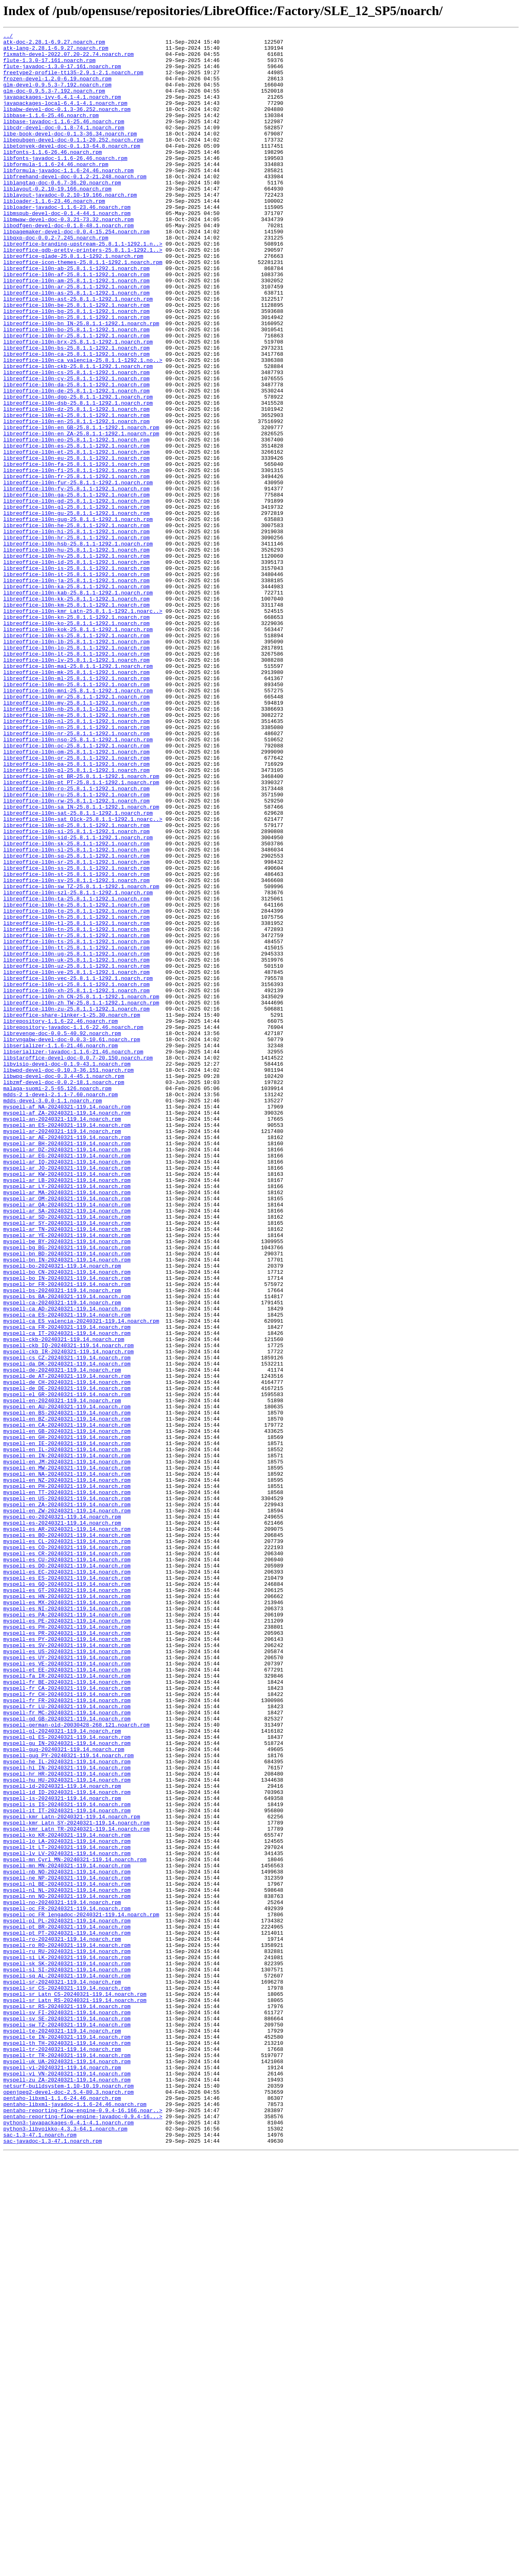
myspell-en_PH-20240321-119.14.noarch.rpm (66, 1777)
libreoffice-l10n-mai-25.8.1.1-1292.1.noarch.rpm (78, 793)
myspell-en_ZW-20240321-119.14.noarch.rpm (66, 1806)
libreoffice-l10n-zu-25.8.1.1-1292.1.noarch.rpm (76, 1204)
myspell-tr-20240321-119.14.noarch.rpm (62, 2452)
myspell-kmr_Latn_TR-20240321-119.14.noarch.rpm (76, 2188)
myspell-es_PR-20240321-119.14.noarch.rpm (66, 1953)
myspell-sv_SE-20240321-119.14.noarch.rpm (66, 2416)
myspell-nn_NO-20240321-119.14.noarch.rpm (66, 2269)
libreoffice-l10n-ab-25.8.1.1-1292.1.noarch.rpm (76, 315)
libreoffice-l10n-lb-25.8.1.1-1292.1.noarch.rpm (76, 763)
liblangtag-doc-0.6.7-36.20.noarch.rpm (62, 213)
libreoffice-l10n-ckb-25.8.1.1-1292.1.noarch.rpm (78, 433)
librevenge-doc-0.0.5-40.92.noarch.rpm (62, 1233)
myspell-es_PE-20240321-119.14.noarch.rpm (66, 1938)
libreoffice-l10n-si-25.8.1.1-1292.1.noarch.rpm (76, 991)
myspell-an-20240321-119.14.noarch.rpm (62, 1336)
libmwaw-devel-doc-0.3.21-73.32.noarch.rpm (68, 257)
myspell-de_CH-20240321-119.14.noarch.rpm (66, 1652)
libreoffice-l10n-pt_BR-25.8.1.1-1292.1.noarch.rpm (81, 925)
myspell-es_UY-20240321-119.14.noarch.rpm (66, 1982)
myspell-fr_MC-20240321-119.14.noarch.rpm (66, 2049)
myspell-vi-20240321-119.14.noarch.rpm (62, 2474)
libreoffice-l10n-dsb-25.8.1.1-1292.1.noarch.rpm (78, 477)
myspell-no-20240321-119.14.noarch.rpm (62, 2276)
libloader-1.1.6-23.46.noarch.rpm (54, 235)
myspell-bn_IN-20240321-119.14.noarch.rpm (66, 1505)
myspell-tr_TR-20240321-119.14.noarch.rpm (66, 2460)
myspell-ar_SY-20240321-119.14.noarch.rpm (66, 1461)
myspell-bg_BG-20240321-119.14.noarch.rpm (66, 1490)
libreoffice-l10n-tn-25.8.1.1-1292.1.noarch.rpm (76, 1109)
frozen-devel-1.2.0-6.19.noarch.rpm (57, 88)
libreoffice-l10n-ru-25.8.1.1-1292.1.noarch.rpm (76, 947)
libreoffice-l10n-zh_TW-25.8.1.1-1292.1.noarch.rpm (81, 1197)
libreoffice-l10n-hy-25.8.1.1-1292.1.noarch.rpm (76, 661)
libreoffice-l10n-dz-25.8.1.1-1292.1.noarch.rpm (76, 484)
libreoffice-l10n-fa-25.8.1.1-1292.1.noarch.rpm (76, 550)
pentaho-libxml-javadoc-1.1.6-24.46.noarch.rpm (74, 2519)
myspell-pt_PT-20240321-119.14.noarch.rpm (66, 2313)
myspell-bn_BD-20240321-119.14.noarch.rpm (66, 1498)
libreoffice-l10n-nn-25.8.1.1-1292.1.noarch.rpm (76, 866)
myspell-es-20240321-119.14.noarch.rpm (62, 1821)
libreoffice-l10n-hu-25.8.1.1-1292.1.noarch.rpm (76, 653)
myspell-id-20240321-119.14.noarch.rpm (62, 2137)
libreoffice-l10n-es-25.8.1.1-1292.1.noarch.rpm (76, 528)
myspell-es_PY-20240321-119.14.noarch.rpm (66, 1960)
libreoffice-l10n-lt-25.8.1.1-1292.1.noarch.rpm (76, 778)
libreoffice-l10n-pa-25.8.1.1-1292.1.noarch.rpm (76, 910)
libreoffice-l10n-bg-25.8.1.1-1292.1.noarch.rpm (76, 367)
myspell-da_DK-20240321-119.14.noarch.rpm (66, 1630)
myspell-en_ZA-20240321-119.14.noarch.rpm (66, 1799)
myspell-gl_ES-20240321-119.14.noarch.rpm (66, 2078)
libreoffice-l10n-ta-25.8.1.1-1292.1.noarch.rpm (76, 1072)
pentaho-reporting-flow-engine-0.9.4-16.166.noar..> (82, 2526)
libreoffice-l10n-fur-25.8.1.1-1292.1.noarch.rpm (78, 572)
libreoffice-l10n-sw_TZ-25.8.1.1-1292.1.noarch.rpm (81, 1057)
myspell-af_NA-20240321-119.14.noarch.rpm (66, 1322)
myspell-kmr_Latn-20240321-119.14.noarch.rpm (71, 2173)
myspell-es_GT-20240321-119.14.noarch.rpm (66, 1902)
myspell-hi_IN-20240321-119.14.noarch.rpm (66, 2115)
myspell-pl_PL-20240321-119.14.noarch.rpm (66, 2298)
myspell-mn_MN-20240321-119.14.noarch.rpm (66, 2232)
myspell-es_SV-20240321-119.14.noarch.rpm (66, 1968)
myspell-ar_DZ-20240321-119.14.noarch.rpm (66, 1373)
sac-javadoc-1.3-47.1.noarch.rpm (52, 2563)
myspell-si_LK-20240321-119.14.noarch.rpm (66, 2342)
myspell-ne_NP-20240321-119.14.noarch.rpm (66, 2247)
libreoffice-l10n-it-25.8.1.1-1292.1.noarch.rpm (76, 683)
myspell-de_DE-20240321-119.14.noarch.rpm (66, 1659)
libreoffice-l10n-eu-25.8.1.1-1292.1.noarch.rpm (76, 543)
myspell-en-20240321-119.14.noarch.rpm (62, 1674)
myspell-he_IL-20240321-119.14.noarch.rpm (66, 2107)
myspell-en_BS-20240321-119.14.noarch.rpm (66, 1689)
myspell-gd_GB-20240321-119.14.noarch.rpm (66, 2056)
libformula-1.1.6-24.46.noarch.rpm (55, 191)
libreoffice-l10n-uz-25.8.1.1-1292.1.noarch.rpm (76, 1153)
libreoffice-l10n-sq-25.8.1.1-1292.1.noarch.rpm (76, 1020)
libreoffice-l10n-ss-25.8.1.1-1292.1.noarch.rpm (76, 1035)
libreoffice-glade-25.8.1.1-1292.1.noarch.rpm (73, 301)
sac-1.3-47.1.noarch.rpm (39, 2555)
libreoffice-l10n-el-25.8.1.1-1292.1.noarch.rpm (76, 492)
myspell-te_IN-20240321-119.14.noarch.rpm (66, 2438)
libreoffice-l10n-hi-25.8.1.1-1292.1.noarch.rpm (76, 631)
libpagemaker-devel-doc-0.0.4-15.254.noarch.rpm (76, 271)
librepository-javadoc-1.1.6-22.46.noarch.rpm (73, 1226)
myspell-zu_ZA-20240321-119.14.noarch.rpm (66, 2489)
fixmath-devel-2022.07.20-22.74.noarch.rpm (68, 58)
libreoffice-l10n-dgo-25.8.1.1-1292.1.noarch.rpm (78, 470)
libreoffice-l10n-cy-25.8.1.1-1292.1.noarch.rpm (76, 448)
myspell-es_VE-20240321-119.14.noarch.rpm (66, 1990)
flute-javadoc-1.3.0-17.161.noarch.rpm (62, 73)
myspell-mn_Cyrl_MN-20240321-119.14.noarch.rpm (74, 2225)
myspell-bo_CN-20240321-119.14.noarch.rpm (66, 1520)
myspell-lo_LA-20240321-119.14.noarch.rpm (66, 2203)
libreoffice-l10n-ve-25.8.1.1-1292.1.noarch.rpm (76, 1160)
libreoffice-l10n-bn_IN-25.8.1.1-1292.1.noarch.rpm (81, 382)
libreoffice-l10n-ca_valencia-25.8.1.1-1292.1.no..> (82, 426)
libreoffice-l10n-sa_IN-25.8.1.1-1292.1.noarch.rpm (81, 962)
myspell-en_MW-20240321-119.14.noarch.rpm (66, 1755)
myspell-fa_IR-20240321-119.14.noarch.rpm (66, 2004)
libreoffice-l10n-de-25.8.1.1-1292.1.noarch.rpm (76, 462)
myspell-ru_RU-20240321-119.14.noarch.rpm (66, 2335)
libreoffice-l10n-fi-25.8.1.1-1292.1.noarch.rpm (76, 558)
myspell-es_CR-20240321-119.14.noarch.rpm (66, 1858)
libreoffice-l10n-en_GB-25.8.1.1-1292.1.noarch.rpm (81, 506)
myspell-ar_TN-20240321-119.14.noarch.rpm (66, 1468)
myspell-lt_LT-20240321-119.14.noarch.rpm (66, 2210)
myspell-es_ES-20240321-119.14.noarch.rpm (66, 1887)
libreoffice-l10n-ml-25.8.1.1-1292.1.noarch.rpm (76, 807)
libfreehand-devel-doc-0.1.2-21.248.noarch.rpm (74, 205)
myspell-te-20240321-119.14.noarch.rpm (62, 2430)
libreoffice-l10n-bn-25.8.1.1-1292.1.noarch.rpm (76, 374)
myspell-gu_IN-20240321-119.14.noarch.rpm (66, 2085)
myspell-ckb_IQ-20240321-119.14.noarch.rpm (68, 1608)
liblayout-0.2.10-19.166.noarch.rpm (57, 220)
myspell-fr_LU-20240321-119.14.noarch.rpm (66, 2041)
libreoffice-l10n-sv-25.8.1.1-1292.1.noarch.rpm (76, 1050)
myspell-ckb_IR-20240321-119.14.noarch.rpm (68, 1615)
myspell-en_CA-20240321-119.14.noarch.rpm (66, 1703)
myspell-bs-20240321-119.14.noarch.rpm (62, 1542)
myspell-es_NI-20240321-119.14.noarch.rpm (66, 1924)
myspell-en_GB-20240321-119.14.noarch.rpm (66, 1711)
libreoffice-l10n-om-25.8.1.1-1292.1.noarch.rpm (76, 896)
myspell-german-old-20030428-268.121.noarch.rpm (76, 2063)
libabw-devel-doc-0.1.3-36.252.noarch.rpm (66, 125)
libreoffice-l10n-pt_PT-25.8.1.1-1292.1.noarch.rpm (81, 932)
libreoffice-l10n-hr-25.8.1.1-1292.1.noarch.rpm (76, 639)
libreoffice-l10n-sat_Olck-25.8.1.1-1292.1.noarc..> (82, 976)
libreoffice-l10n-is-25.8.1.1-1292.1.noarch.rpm (76, 675)
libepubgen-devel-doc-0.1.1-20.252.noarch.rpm (73, 161)
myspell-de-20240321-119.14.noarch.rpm (62, 1637)
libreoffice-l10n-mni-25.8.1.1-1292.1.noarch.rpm (78, 822)
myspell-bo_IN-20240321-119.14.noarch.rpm (66, 1527)
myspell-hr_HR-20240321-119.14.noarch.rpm (66, 2122)
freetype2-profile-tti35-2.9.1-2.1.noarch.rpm (73, 80)
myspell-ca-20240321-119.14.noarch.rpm (62, 1557)
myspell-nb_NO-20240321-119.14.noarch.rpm (66, 2239)
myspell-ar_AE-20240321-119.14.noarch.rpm (66, 1358)
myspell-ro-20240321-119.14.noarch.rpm (62, 2320)
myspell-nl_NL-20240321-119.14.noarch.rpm (66, 2262)
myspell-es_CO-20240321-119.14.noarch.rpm (66, 1850)
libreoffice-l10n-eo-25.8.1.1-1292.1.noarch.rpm (76, 521)
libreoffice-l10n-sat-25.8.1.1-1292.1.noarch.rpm (78, 969)
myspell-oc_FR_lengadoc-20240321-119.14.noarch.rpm (81, 2291)
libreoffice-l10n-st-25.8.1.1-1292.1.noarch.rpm (76, 1042)
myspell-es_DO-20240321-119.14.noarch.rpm (66, 1872)
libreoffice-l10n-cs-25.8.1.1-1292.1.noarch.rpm (76, 440)
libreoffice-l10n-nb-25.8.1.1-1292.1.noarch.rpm (76, 844)
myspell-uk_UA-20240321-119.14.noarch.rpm (66, 2467)
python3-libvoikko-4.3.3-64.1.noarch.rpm (65, 2548)
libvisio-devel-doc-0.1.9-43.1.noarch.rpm (66, 1270)
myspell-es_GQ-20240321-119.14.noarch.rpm (66, 1894)
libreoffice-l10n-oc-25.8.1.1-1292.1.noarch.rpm (76, 888)
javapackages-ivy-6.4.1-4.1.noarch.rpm (62, 110)
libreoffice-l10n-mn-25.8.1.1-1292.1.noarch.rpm (76, 815)
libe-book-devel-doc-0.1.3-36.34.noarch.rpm (70, 154)
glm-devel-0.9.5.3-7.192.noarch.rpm (57, 95)
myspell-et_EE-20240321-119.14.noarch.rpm (66, 1997)
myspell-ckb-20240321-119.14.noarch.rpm (63, 1601)
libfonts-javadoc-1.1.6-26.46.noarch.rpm (65, 183)
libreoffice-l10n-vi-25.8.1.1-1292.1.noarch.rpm (76, 1175)
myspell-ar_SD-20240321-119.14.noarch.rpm (66, 1454)
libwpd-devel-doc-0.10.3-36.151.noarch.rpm (68, 1277)
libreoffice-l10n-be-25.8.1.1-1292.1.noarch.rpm (76, 360)
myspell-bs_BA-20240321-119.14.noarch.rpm (66, 1549)
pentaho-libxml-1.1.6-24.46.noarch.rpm (62, 2511)
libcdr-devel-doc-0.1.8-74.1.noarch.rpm (63, 147)
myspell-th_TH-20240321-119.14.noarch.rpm (66, 2445)
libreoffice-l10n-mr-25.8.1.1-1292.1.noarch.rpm (76, 830)
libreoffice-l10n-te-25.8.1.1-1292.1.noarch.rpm (76, 1079)
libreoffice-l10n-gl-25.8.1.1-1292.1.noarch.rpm (76, 602)
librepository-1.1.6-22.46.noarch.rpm (60, 1219)
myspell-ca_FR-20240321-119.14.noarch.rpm (66, 1586)
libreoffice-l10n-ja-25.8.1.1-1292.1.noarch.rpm (76, 690)
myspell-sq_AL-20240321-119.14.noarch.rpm (66, 2364)
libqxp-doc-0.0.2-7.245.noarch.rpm (55, 279)
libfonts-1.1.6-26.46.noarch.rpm (52, 176)
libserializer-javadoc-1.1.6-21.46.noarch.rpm (73, 1255)
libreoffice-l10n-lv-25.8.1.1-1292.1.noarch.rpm (76, 785)
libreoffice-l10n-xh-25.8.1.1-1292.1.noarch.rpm (76, 1182)
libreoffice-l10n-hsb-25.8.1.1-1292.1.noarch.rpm (78, 646)
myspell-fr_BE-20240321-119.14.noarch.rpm (66, 2012)
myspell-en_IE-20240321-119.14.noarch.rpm (66, 1725)
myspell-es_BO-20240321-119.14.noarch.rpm (66, 1836)
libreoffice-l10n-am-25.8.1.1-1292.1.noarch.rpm (76, 330)
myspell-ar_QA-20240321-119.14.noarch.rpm (66, 1439)
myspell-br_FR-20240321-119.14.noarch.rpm (66, 1535)
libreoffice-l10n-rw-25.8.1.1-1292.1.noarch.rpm (76, 954)
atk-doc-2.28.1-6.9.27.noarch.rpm (54, 44)
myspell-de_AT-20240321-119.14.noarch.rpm (66, 1645)
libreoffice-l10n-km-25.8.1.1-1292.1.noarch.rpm (76, 719)
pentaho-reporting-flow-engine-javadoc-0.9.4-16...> (82, 2533)
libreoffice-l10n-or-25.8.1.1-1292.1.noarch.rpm (76, 903)
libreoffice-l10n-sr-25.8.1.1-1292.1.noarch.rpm (76, 1028)
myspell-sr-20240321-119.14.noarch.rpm (62, 2372)
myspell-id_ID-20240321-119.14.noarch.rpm (66, 2144)
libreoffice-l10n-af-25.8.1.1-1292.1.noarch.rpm (76, 323)
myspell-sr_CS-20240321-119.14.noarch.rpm (66, 2379)
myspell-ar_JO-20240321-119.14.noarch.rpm (66, 1395)
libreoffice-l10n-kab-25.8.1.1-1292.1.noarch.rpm (78, 705)
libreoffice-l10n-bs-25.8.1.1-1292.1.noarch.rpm (76, 411)
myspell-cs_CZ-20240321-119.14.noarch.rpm (66, 1623)
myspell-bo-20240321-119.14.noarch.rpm (62, 1512)
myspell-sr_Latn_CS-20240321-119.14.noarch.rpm (74, 2386)
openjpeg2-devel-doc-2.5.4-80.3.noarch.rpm (68, 2504)
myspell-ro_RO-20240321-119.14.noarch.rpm (66, 2328)
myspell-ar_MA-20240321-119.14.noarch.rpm (66, 1424)
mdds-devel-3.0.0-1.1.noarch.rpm (52, 1314)
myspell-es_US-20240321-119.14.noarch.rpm (66, 1975)
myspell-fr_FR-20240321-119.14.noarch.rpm (66, 2034)
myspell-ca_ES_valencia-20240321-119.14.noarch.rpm (81, 1579)
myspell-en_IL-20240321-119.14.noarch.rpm (66, 1733)
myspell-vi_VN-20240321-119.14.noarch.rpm (66, 2482)
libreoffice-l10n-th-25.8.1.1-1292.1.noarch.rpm (76, 1094)
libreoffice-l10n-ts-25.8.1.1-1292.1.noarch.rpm (76, 1123)
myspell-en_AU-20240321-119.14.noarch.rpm (66, 1681)
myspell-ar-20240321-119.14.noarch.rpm (62, 1351)
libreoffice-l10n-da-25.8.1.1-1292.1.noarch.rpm (76, 455)
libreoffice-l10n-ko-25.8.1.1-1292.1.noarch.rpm (76, 741)
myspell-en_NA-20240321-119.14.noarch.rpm (66, 1762)
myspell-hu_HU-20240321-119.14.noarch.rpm (66, 2129)
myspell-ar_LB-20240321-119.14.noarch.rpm (66, 1410)
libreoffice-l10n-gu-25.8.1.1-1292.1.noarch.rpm (76, 609)
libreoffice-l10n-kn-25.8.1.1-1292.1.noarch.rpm (76, 734)
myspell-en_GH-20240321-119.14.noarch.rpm (66, 1718)
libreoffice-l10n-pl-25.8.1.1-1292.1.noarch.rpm (76, 918)
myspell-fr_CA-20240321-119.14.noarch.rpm (66, 2019)
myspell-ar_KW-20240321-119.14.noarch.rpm (66, 1402)
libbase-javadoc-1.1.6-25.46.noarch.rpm (63, 139)
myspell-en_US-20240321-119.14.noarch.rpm (66, 1792)
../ (8, 36)
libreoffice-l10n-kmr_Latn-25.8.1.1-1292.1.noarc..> (82, 727)
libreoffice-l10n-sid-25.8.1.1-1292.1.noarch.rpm (78, 998)
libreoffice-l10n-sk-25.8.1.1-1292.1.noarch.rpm (76, 1006)
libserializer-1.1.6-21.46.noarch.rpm (60, 1248)
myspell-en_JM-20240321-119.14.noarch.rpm (66, 1747)
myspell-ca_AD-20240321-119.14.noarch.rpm (66, 1564)
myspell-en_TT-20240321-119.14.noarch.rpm (66, 1784)
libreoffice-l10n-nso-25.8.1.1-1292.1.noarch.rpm (78, 881)
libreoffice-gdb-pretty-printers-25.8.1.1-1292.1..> (82, 293)
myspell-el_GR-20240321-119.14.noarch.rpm (66, 1667)
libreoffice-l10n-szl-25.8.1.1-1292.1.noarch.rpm (78, 1065)
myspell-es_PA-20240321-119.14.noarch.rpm (66, 1931)
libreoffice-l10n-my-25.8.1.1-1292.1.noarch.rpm (76, 837)
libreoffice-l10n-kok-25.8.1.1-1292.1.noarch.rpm (78, 749)
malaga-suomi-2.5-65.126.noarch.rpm (57, 1300)
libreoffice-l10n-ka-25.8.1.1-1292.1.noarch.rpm (76, 697)
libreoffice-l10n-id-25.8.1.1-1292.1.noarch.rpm (76, 668)
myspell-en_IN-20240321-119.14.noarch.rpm (66, 1740)
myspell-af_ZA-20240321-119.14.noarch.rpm (66, 1329)
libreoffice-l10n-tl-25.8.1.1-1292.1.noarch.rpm (76, 1101)
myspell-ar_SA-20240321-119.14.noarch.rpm (66, 1446)
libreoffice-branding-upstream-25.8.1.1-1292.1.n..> (82, 286)
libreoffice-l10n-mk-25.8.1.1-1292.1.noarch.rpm (76, 800)
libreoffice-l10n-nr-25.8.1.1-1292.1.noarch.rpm (76, 874)
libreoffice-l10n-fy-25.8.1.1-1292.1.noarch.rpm (76, 580)
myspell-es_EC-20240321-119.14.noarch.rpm (66, 1880)
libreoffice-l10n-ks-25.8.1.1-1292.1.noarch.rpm (76, 756)
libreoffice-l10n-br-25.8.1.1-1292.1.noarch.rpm (76, 396)
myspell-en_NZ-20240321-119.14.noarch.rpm (66, 1769)
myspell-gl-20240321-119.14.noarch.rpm (62, 2071)
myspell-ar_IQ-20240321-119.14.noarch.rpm (66, 1388)
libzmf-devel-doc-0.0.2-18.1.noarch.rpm (63, 1292)
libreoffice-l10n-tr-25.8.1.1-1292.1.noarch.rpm (76, 1116)
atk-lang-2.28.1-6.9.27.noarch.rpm (55, 51)
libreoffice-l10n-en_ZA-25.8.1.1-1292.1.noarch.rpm (81, 514)
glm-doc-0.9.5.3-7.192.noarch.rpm (54, 102)
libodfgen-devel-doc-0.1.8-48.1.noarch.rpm (68, 264)
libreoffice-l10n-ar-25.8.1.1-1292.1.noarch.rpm (76, 337)
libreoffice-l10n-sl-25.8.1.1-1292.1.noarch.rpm (76, 1013)
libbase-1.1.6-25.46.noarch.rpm (51, 132)
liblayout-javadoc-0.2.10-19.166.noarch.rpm (70, 227)
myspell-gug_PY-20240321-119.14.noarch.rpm (68, 2100)
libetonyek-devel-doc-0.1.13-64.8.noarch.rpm (71, 169)
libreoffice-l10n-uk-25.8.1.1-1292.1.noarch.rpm (76, 1145)
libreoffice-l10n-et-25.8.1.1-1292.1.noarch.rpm (76, 536)
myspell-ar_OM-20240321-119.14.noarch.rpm (66, 1432)
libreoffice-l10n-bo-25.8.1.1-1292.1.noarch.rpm (76, 389)
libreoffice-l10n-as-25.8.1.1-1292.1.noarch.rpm (76, 345)
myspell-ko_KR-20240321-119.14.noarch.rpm (66, 2195)
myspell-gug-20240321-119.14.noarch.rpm (63, 2093)
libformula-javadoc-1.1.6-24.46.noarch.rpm (68, 198)
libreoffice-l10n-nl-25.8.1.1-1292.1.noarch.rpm (76, 859)
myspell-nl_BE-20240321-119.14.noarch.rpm (66, 2254)
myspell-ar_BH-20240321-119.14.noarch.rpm (66, 1366)
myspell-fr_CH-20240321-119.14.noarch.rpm (66, 2027)
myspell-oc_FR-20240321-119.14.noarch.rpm (66, 2284)
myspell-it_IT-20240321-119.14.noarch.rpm (66, 2166)
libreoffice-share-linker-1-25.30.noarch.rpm (71, 1211)
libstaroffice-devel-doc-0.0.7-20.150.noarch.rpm (78, 1263)
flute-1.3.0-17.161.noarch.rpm (49, 66)
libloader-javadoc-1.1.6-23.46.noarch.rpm (66, 242)
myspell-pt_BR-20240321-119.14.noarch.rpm (66, 2306)
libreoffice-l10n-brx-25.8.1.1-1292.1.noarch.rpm (78, 404)
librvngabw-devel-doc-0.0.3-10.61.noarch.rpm (71, 1241)
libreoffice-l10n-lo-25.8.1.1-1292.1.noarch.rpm (76, 771)
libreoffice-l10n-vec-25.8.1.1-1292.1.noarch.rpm (78, 1167)
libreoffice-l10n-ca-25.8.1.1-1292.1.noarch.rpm (76, 418)
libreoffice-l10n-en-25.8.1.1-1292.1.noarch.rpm (76, 499)
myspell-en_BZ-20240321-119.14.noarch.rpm (66, 1696)
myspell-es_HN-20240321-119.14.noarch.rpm (66, 1909)
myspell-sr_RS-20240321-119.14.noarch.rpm (66, 2401)
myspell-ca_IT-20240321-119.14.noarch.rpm (66, 1593)
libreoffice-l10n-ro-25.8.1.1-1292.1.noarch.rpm (76, 940)
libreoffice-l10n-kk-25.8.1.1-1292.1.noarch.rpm (76, 712)
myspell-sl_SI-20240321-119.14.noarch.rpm (66, 2357)
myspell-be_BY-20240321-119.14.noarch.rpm (66, 1483)
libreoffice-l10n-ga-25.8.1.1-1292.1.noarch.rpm (76, 587)
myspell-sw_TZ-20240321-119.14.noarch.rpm (66, 2423)
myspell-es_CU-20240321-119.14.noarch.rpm (66, 1865)
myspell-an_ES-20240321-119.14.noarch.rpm (66, 1344)
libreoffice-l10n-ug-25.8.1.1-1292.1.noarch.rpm (76, 1138)
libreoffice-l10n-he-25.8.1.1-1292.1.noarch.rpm (76, 624)
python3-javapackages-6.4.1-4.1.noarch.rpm (68, 2541)
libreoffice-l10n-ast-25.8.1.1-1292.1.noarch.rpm (78, 352)
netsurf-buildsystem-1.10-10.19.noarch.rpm (68, 2497)
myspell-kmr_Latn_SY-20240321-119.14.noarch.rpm (76, 2181)
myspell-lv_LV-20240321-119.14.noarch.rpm (66, 2217)
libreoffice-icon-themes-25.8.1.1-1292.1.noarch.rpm (82, 308)
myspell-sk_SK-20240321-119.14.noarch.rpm (66, 2350)
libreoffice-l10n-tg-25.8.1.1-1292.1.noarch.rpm (76, 1087)
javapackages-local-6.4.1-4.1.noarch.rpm (65, 117)
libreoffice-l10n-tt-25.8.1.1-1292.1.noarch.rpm (76, 1131)
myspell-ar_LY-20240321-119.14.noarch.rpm (66, 1417)
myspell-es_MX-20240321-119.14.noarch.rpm (66, 1916)
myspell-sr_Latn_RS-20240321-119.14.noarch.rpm (74, 2394)
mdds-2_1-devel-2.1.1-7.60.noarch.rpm (60, 1307)
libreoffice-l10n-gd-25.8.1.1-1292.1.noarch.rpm (76, 595)
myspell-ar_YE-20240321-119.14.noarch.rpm (66, 1476)
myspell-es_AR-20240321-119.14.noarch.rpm (66, 1828)
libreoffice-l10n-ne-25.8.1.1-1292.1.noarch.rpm (76, 852)
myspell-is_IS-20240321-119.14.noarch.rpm (66, 2159)
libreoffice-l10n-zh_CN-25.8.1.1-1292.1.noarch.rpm (81, 1189)
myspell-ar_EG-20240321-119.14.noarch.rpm (66, 1380)
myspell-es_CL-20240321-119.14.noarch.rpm (66, 1843)
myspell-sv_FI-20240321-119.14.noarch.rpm (66, 2408)
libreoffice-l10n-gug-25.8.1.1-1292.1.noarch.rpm (78, 617)
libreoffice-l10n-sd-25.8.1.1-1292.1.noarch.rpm (76, 984)
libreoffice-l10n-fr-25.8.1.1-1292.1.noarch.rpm (76, 565)
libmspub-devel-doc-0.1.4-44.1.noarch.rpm (66, 249)
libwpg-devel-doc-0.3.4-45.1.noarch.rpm (63, 1285)
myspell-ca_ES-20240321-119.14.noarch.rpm (66, 1571)
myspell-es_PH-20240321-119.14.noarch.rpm (66, 1946)
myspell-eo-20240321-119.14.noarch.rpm (62, 1814)
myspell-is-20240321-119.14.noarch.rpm (62, 2151)
